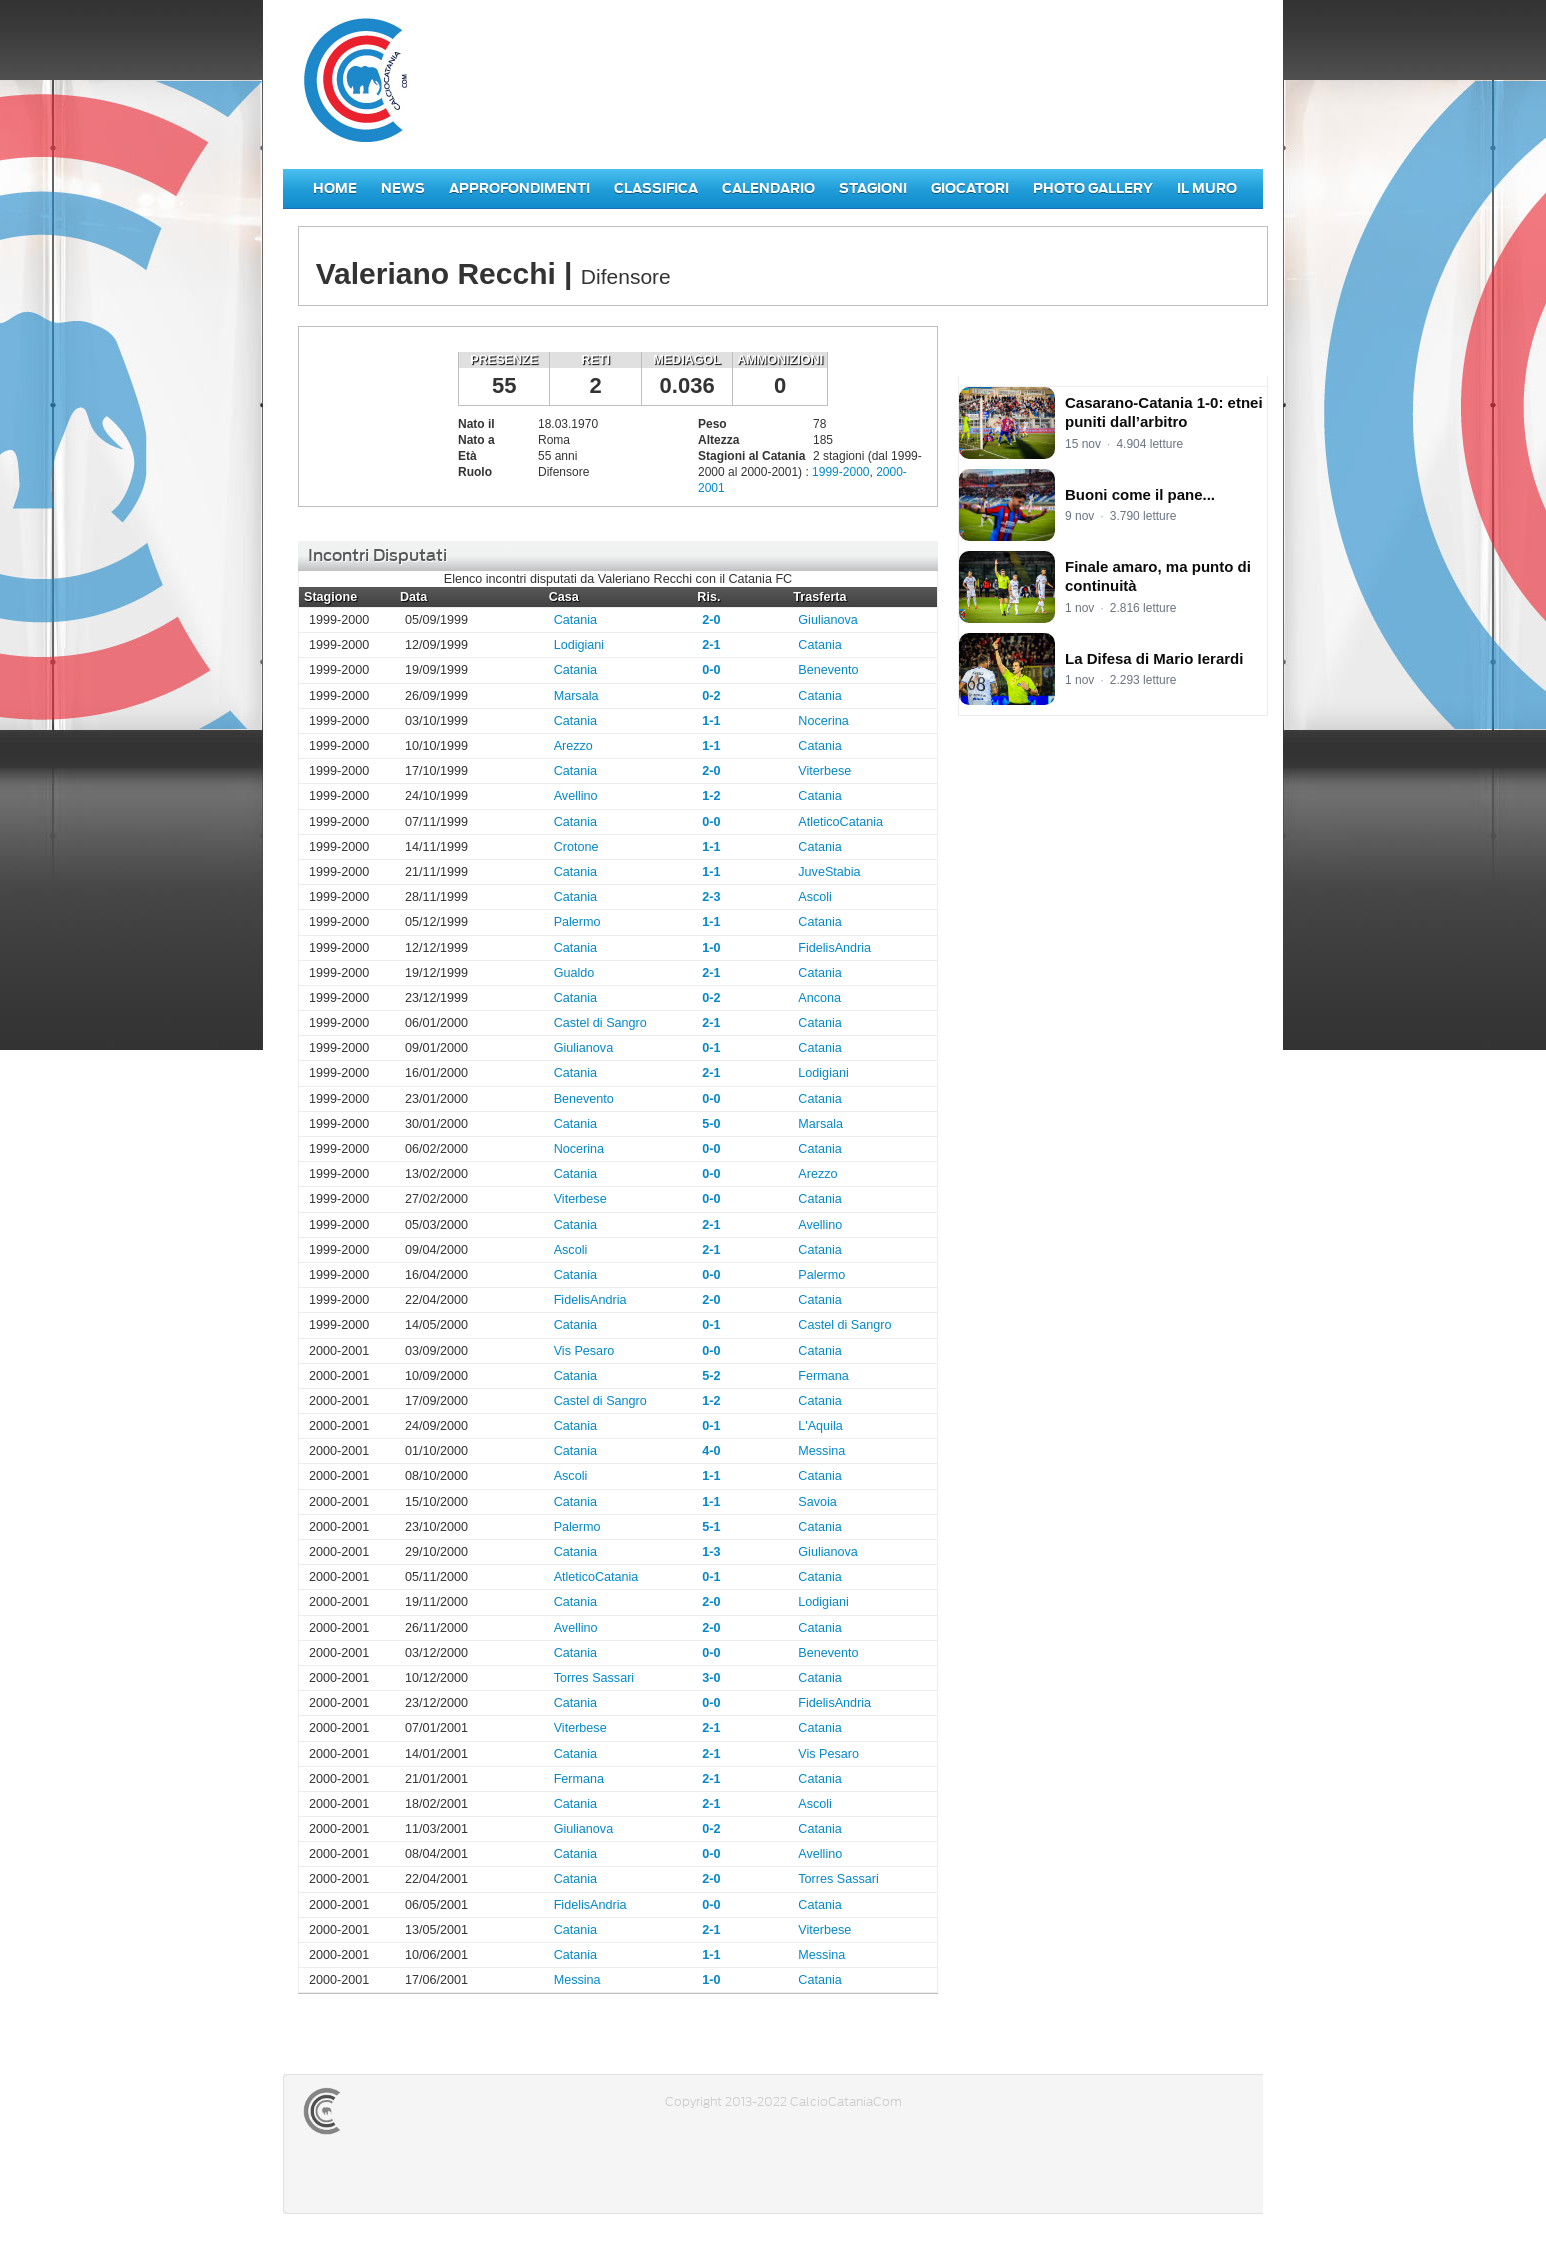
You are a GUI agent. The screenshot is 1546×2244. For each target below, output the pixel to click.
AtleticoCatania (840, 822)
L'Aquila (820, 1426)
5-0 (711, 1124)
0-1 (711, 1048)
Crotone (576, 847)
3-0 (711, 1678)
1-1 (711, 721)
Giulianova (828, 620)
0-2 (711, 696)
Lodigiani (579, 645)
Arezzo (573, 746)
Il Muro (1207, 188)
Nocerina (823, 721)
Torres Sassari (594, 1678)
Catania (575, 620)
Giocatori (970, 188)
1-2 (711, 796)
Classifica (656, 188)
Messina (821, 1451)
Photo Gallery (1093, 188)
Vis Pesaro (584, 1351)
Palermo (577, 922)
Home (335, 188)
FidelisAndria (834, 948)
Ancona (819, 998)
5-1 (711, 1527)
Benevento (828, 670)
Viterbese (824, 771)
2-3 (711, 897)
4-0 (711, 1451)
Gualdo (574, 973)
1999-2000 (840, 472)
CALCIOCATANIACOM (394, 2111)
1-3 (711, 1552)
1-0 (711, 948)
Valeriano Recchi (373, 411)
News (403, 188)
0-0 (711, 670)
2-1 (711, 645)
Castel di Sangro (600, 1023)
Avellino (576, 796)
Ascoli (815, 897)
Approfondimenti (519, 188)
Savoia (817, 1502)
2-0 (711, 620)
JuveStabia (829, 872)
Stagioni (873, 188)
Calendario (768, 188)
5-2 (711, 1376)
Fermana (823, 1376)
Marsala (576, 696)
